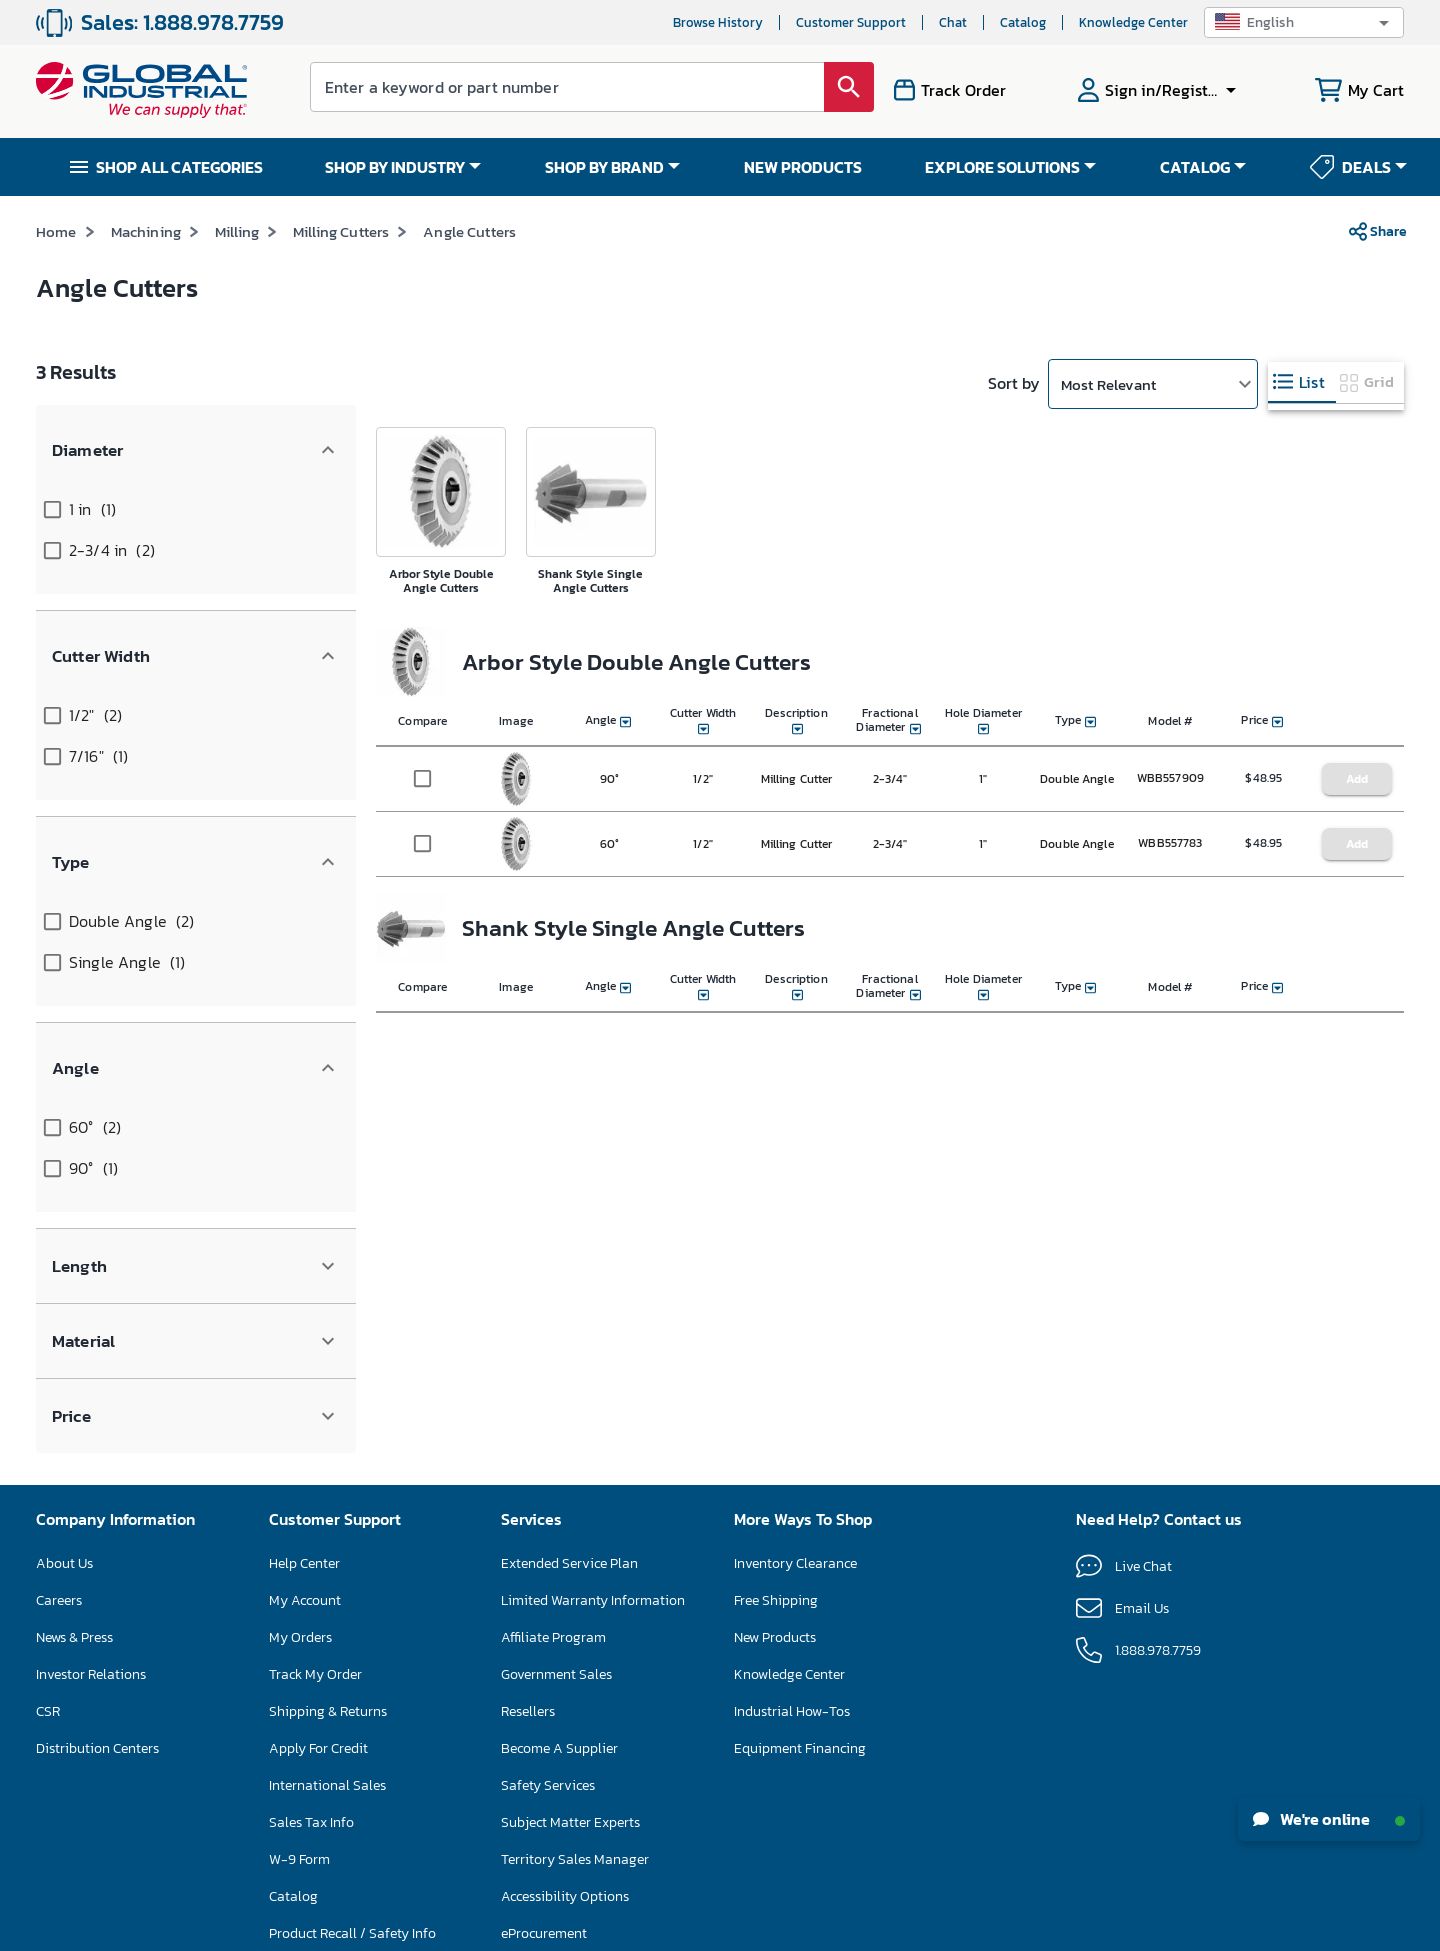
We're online (1329, 1819)
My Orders (300, 1378)
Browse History (718, 22)
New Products (775, 1378)
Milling (237, 268)
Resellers (528, 1452)
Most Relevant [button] (1108, 420)
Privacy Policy (776, 1927)
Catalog (1023, 22)
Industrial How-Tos (792, 1452)
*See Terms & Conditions (1006, 214)
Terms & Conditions (679, 1927)
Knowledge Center (1133, 22)
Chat (953, 22)
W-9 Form (299, 1600)
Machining (146, 268)
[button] (1304, 22)
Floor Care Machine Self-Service (367, 1711)
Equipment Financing (800, 1489)
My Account (305, 1341)
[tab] (1302, 419)
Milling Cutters (341, 268)
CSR (48, 1452)
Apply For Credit (318, 1489)
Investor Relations (91, 1415)
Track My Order (315, 1415)
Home (56, 268)
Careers (59, 1341)
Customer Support (851, 22)
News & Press (74, 1378)
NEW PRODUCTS (803, 167)
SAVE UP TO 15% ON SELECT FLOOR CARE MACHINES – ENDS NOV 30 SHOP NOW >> (657, 213)
